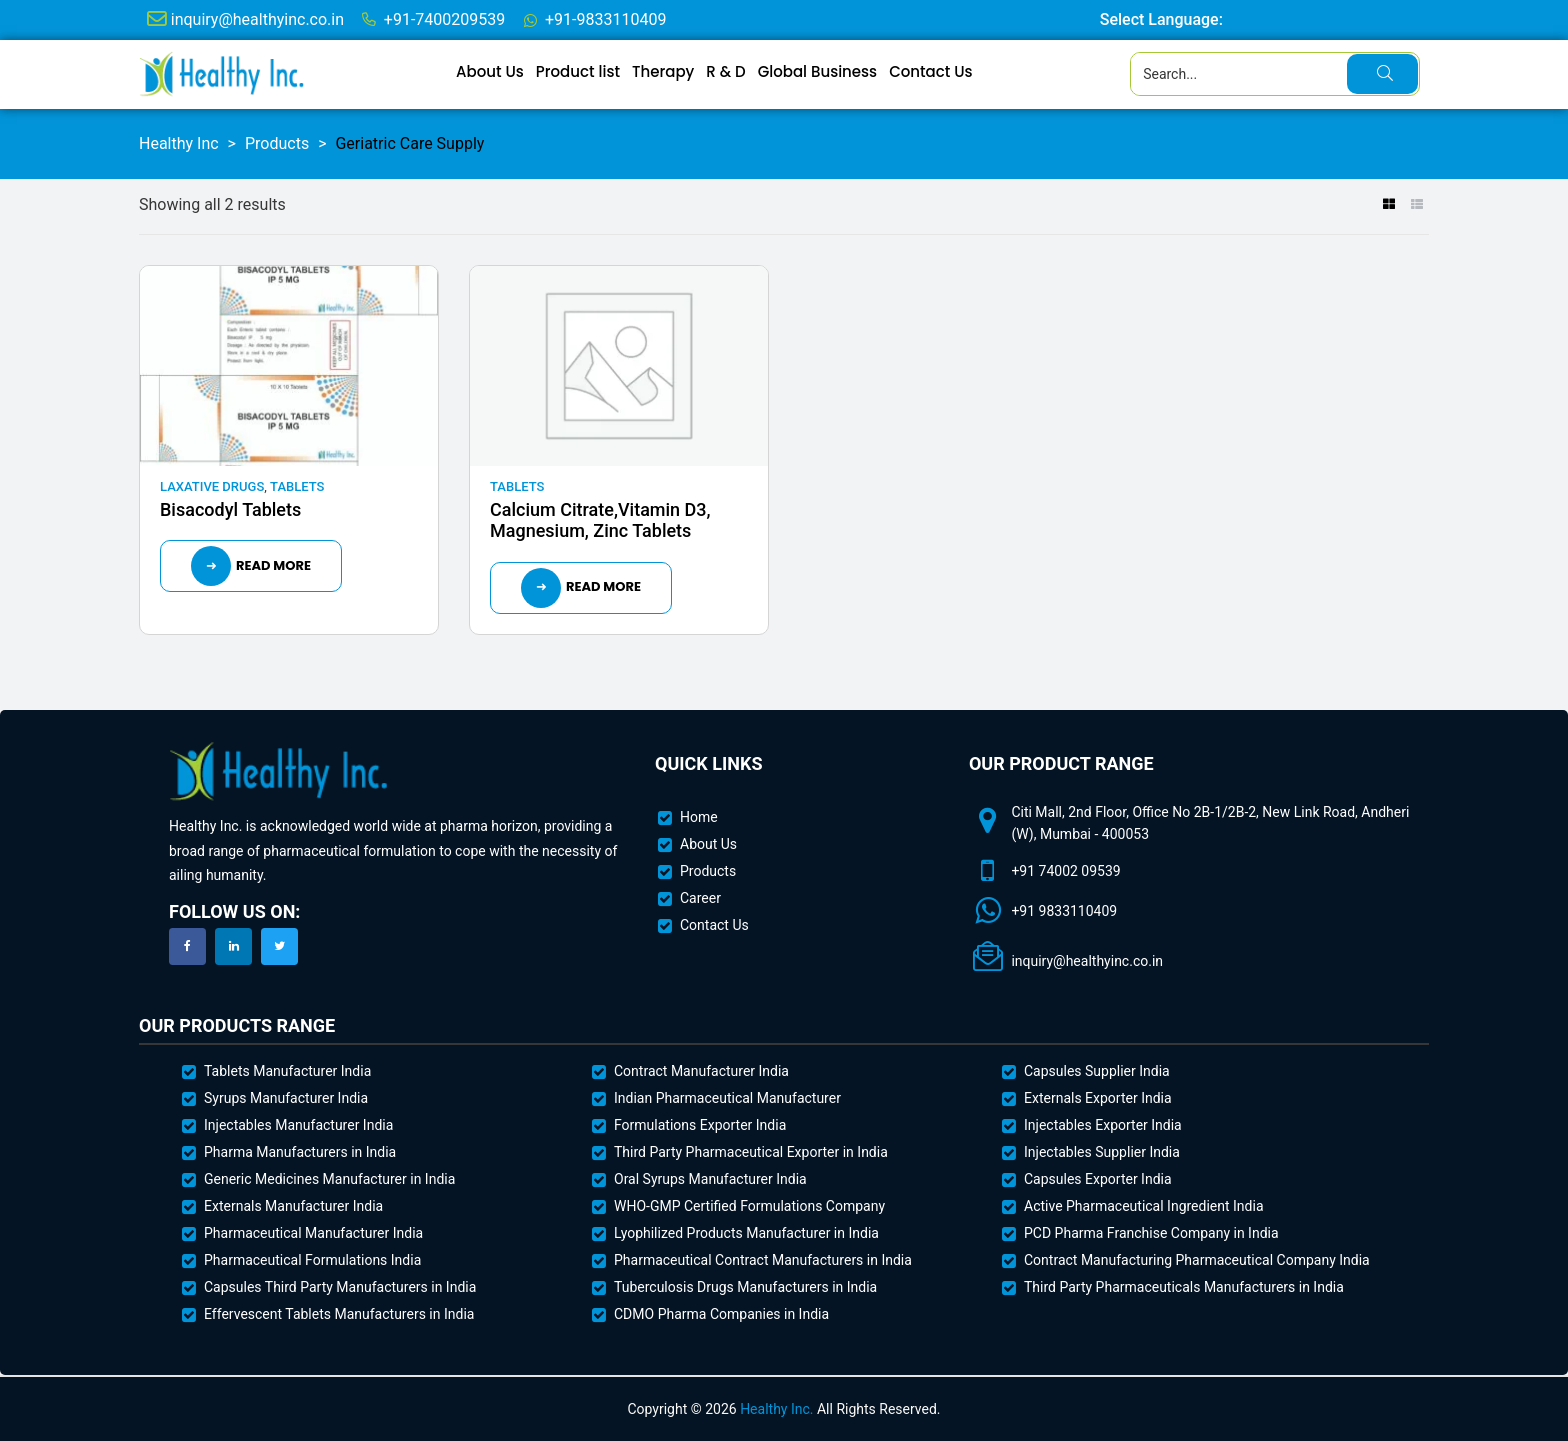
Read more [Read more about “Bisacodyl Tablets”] (273, 565)
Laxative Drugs (212, 486)
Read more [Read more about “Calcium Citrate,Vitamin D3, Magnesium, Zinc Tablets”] (603, 586)
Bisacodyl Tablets (230, 509)
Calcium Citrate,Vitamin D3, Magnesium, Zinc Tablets (600, 520)
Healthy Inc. (776, 1409)
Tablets (297, 486)
